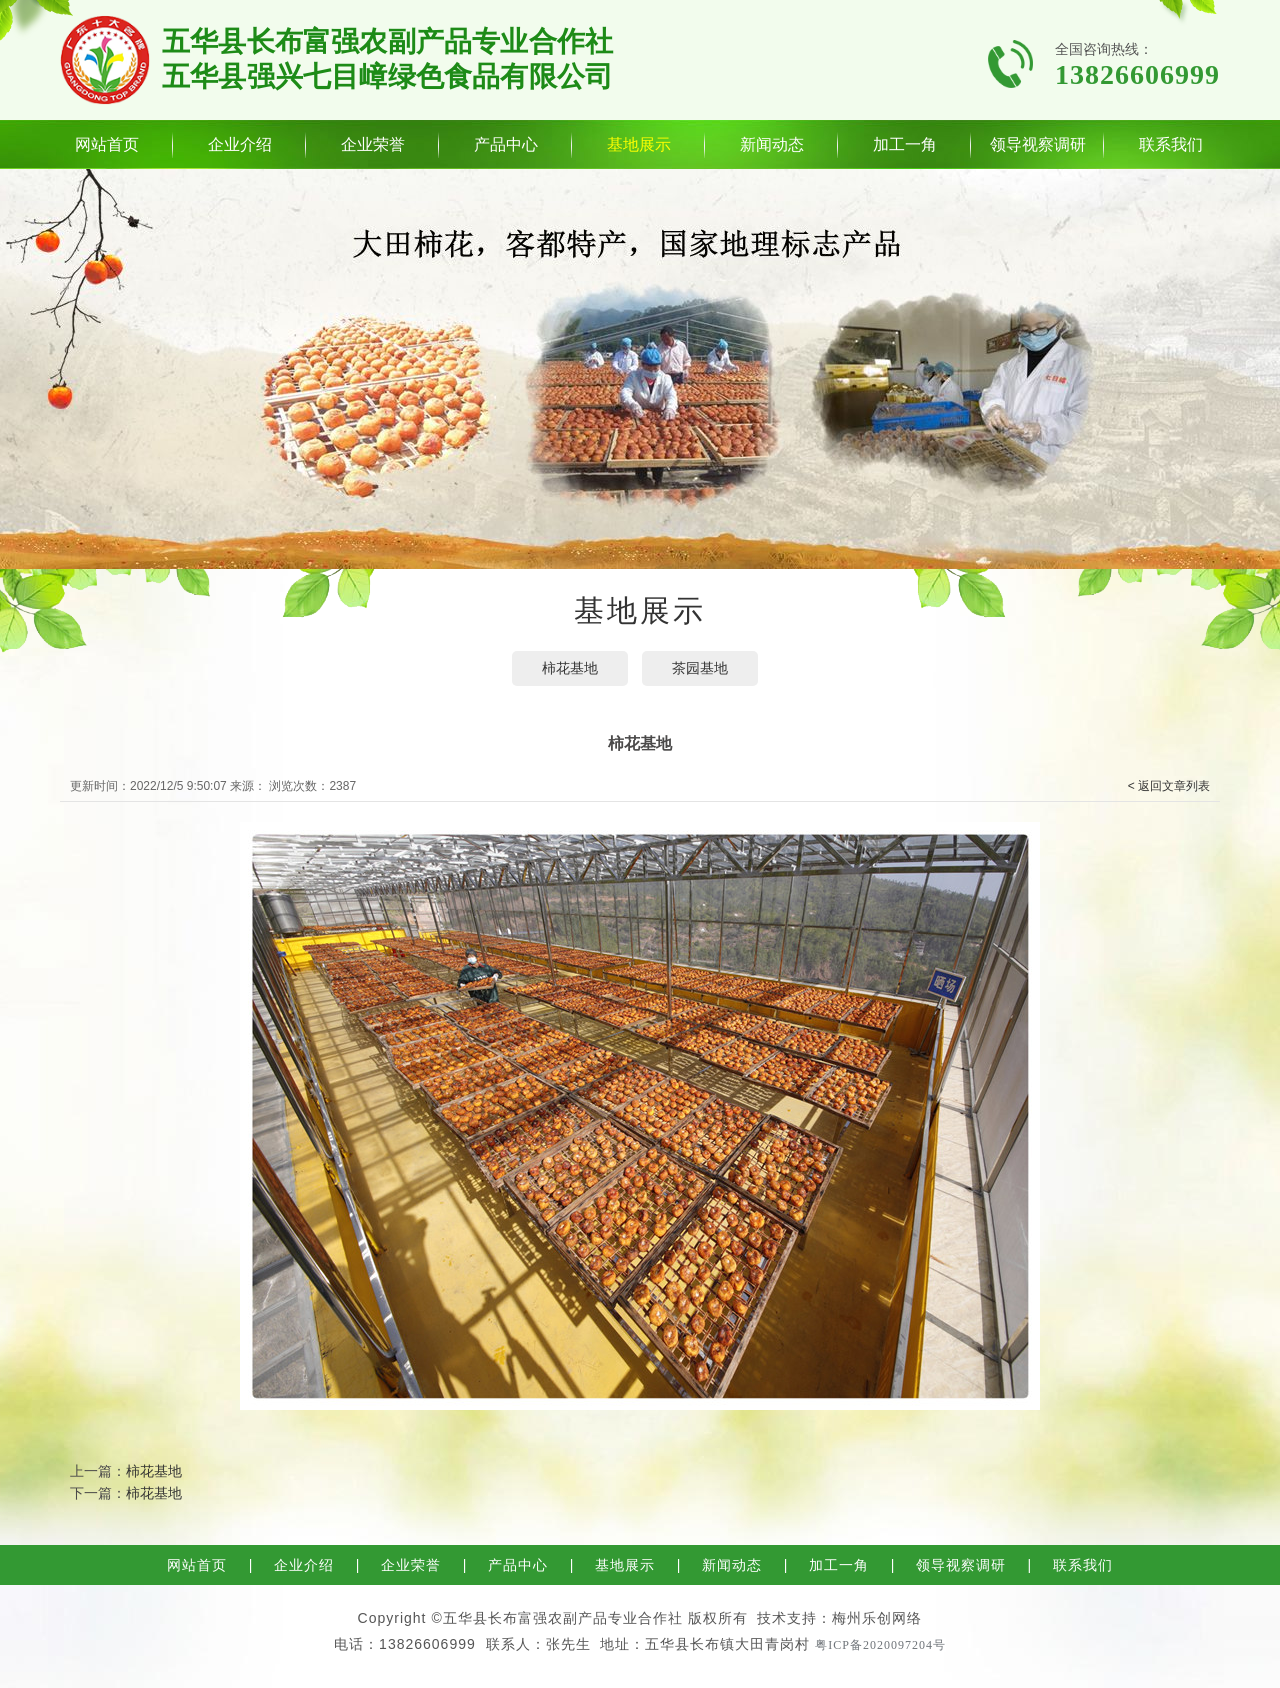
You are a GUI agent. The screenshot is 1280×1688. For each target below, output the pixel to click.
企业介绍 (240, 144)
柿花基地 (570, 668)
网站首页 (107, 144)
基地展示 (639, 144)
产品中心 (506, 144)
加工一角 (905, 144)
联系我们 (1171, 144)
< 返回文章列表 (1169, 786)
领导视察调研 (1038, 144)
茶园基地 (700, 668)
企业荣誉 (373, 144)
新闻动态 (772, 144)
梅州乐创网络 (877, 1618)
